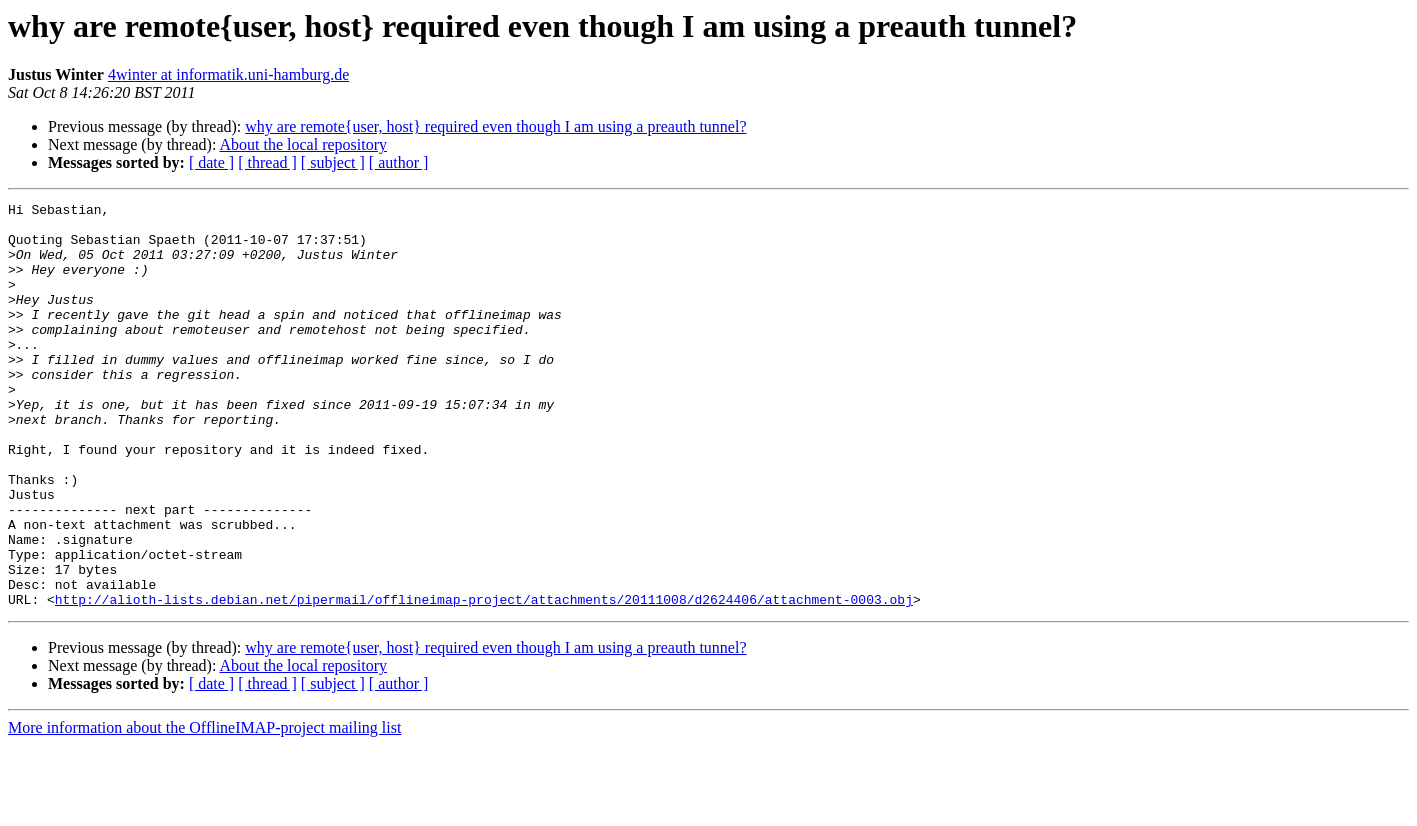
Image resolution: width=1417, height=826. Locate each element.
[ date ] (211, 162)
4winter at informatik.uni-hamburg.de (228, 74)
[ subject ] (333, 162)
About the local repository (304, 144)
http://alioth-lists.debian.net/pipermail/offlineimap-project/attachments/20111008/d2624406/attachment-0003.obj (484, 680)
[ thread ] (267, 162)
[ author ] (399, 162)
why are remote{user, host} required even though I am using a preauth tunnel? (495, 126)
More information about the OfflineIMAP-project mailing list (204, 808)
